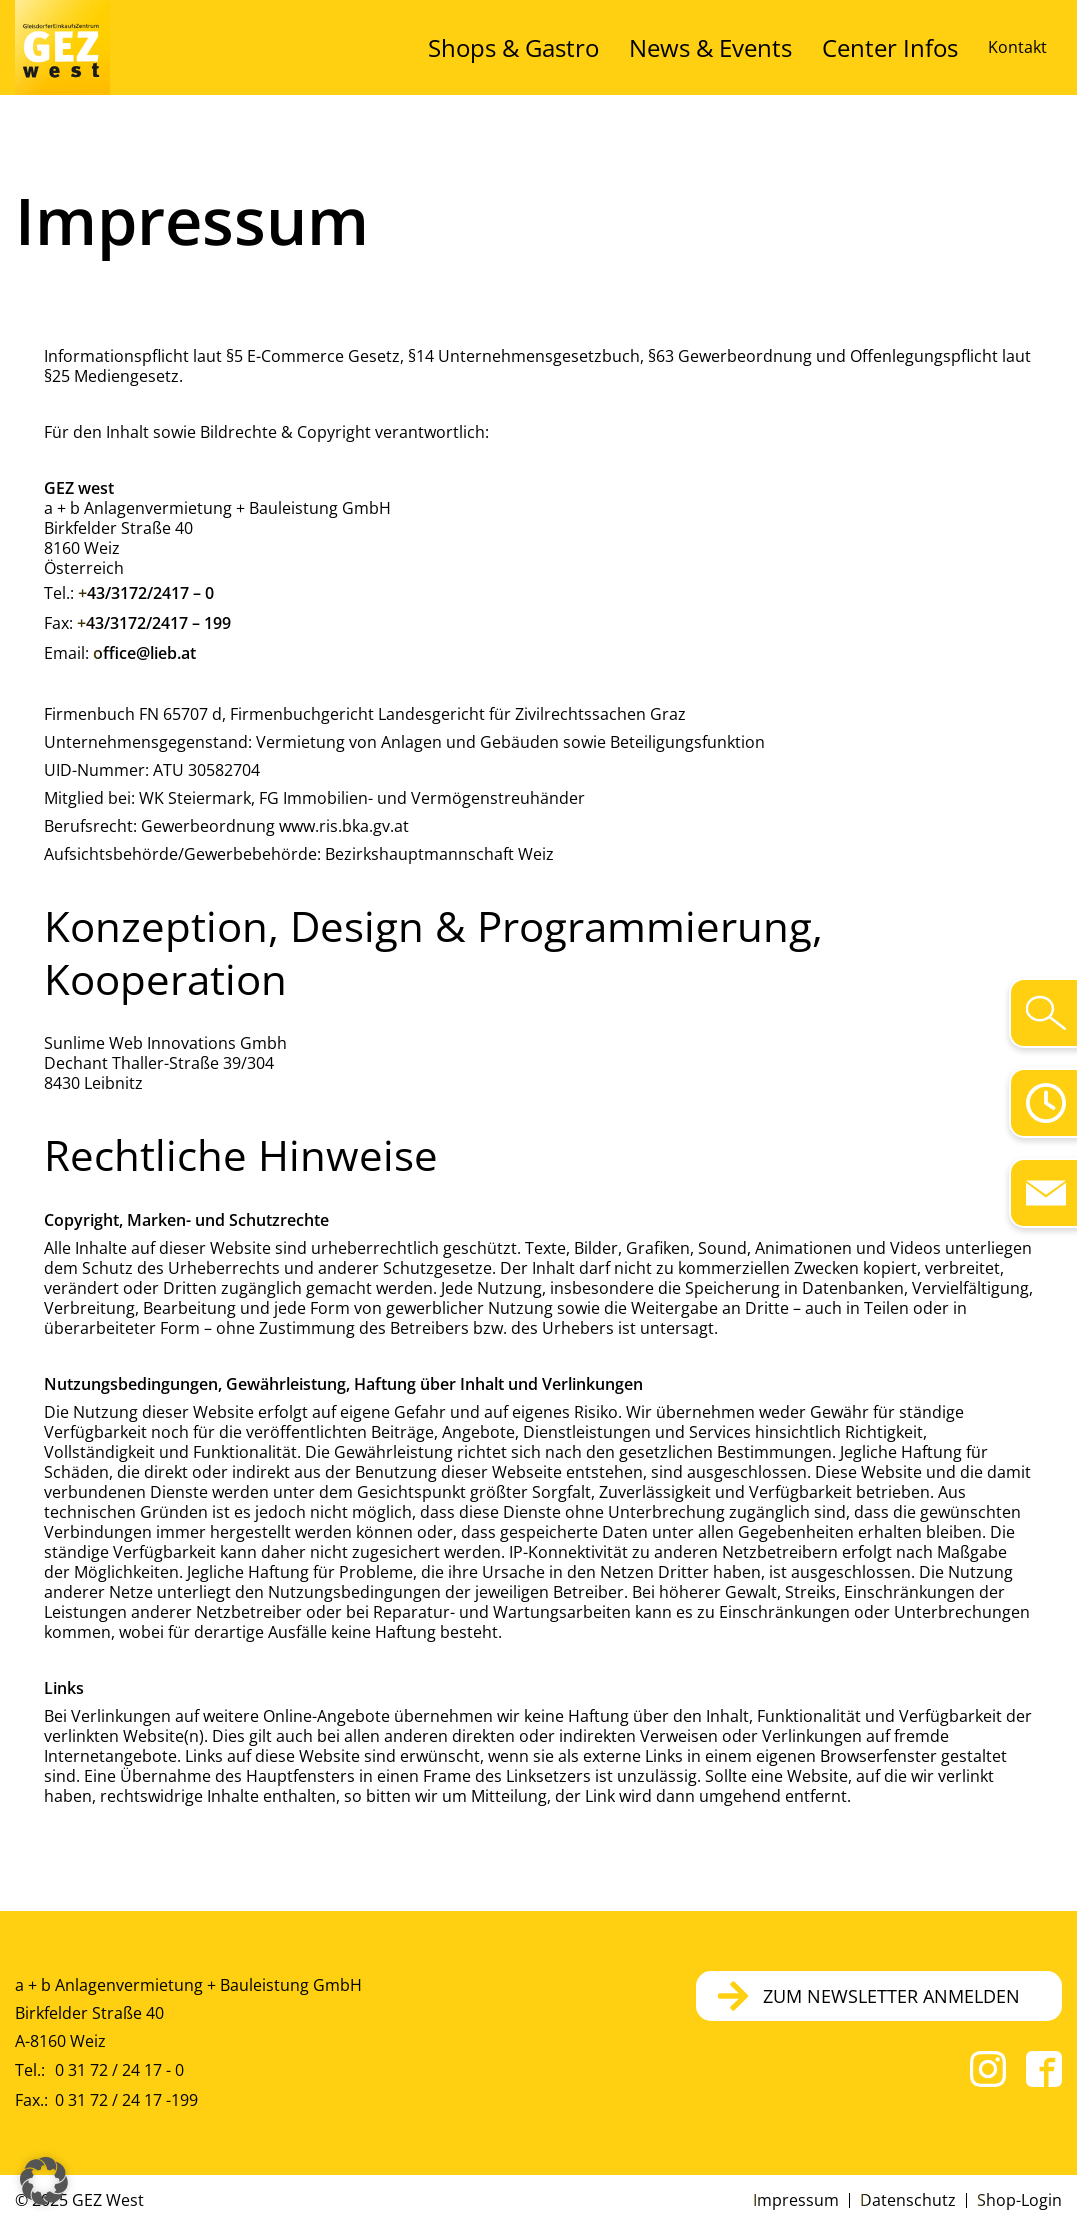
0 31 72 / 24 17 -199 (126, 2100)
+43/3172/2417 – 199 (154, 623)
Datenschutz (908, 2200)
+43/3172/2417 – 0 (146, 593)
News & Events (780, 47)
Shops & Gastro (635, 47)
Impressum (796, 2200)
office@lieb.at (144, 653)
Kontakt (1017, 47)
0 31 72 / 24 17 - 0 (119, 2070)
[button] (44, 2181)
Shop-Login (1019, 2200)
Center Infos (912, 47)
